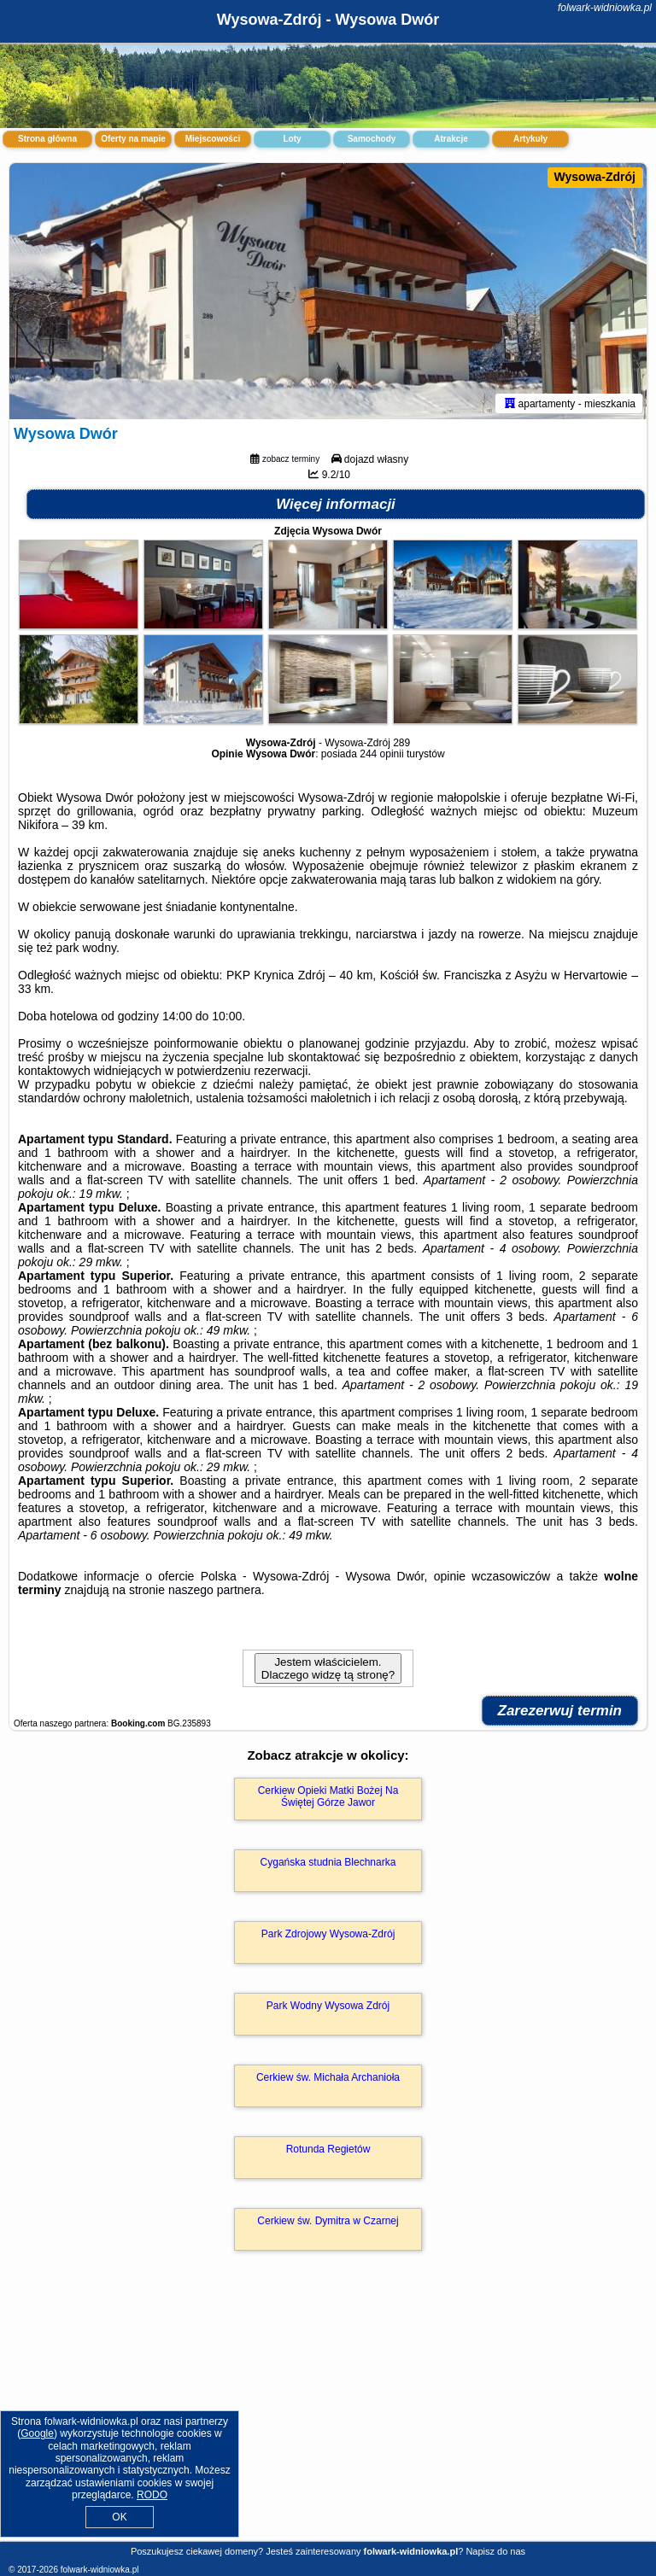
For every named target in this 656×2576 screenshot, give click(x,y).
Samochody (372, 138)
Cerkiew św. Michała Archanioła (328, 2077)
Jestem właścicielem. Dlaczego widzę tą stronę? (328, 1668)
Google (37, 2433)
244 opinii (381, 754)
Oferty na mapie (133, 138)
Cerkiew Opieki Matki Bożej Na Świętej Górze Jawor (328, 1796)
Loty (292, 138)
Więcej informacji (335, 504)
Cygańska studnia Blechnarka (328, 1862)
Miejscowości (212, 138)
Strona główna (47, 138)
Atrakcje (450, 138)
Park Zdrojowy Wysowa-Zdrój (328, 1934)
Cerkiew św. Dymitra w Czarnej (327, 2221)
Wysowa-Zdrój (595, 177)
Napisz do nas (495, 2551)
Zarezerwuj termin (560, 1711)
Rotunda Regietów (328, 2149)
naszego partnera (214, 1590)
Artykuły (530, 138)
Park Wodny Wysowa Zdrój (328, 2006)
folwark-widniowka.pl (605, 8)
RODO (152, 2495)
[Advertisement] (328, 2414)
